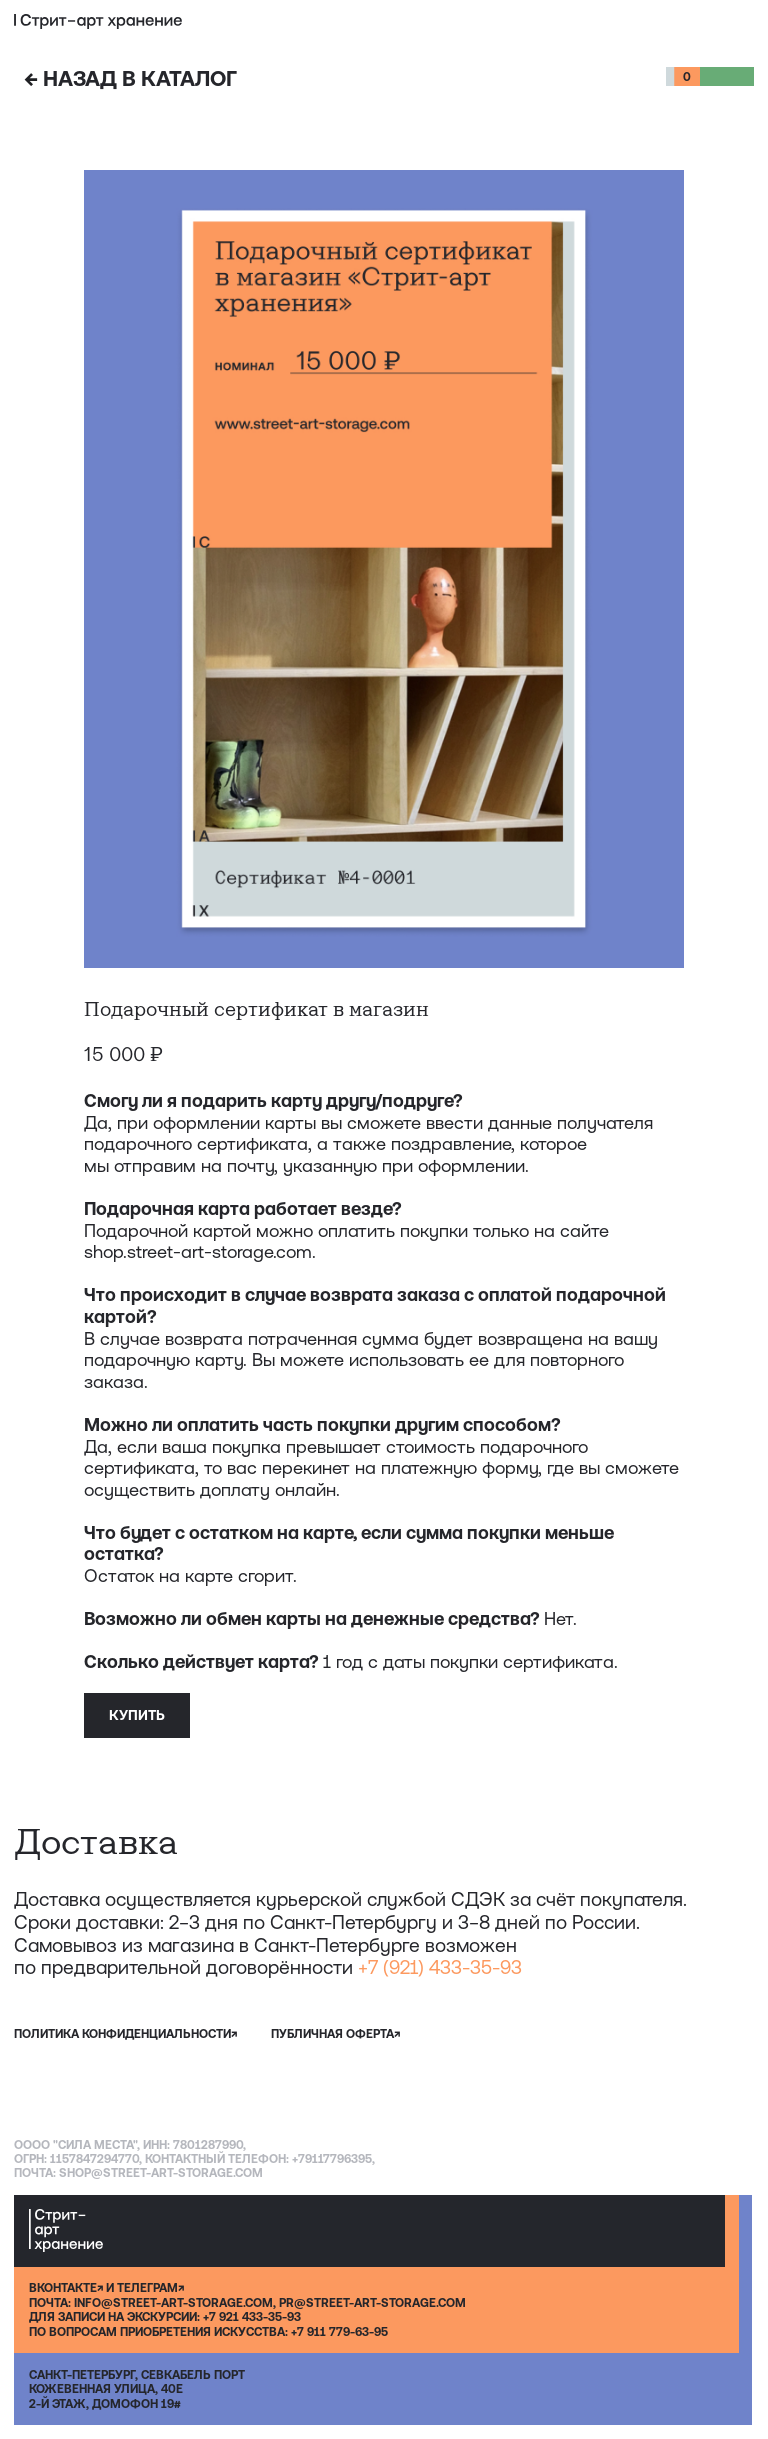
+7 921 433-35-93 (252, 2317)
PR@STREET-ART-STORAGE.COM (372, 2303)
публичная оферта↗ (335, 2034)
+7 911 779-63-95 (339, 2332)
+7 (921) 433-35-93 (440, 1967)
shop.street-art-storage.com (198, 1251)
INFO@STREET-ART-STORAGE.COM (173, 2303)
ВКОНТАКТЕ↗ (66, 2288)
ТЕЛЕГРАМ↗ (150, 2288)
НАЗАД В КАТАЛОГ (130, 78)
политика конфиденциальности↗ (125, 2034)
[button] (745, 21)
